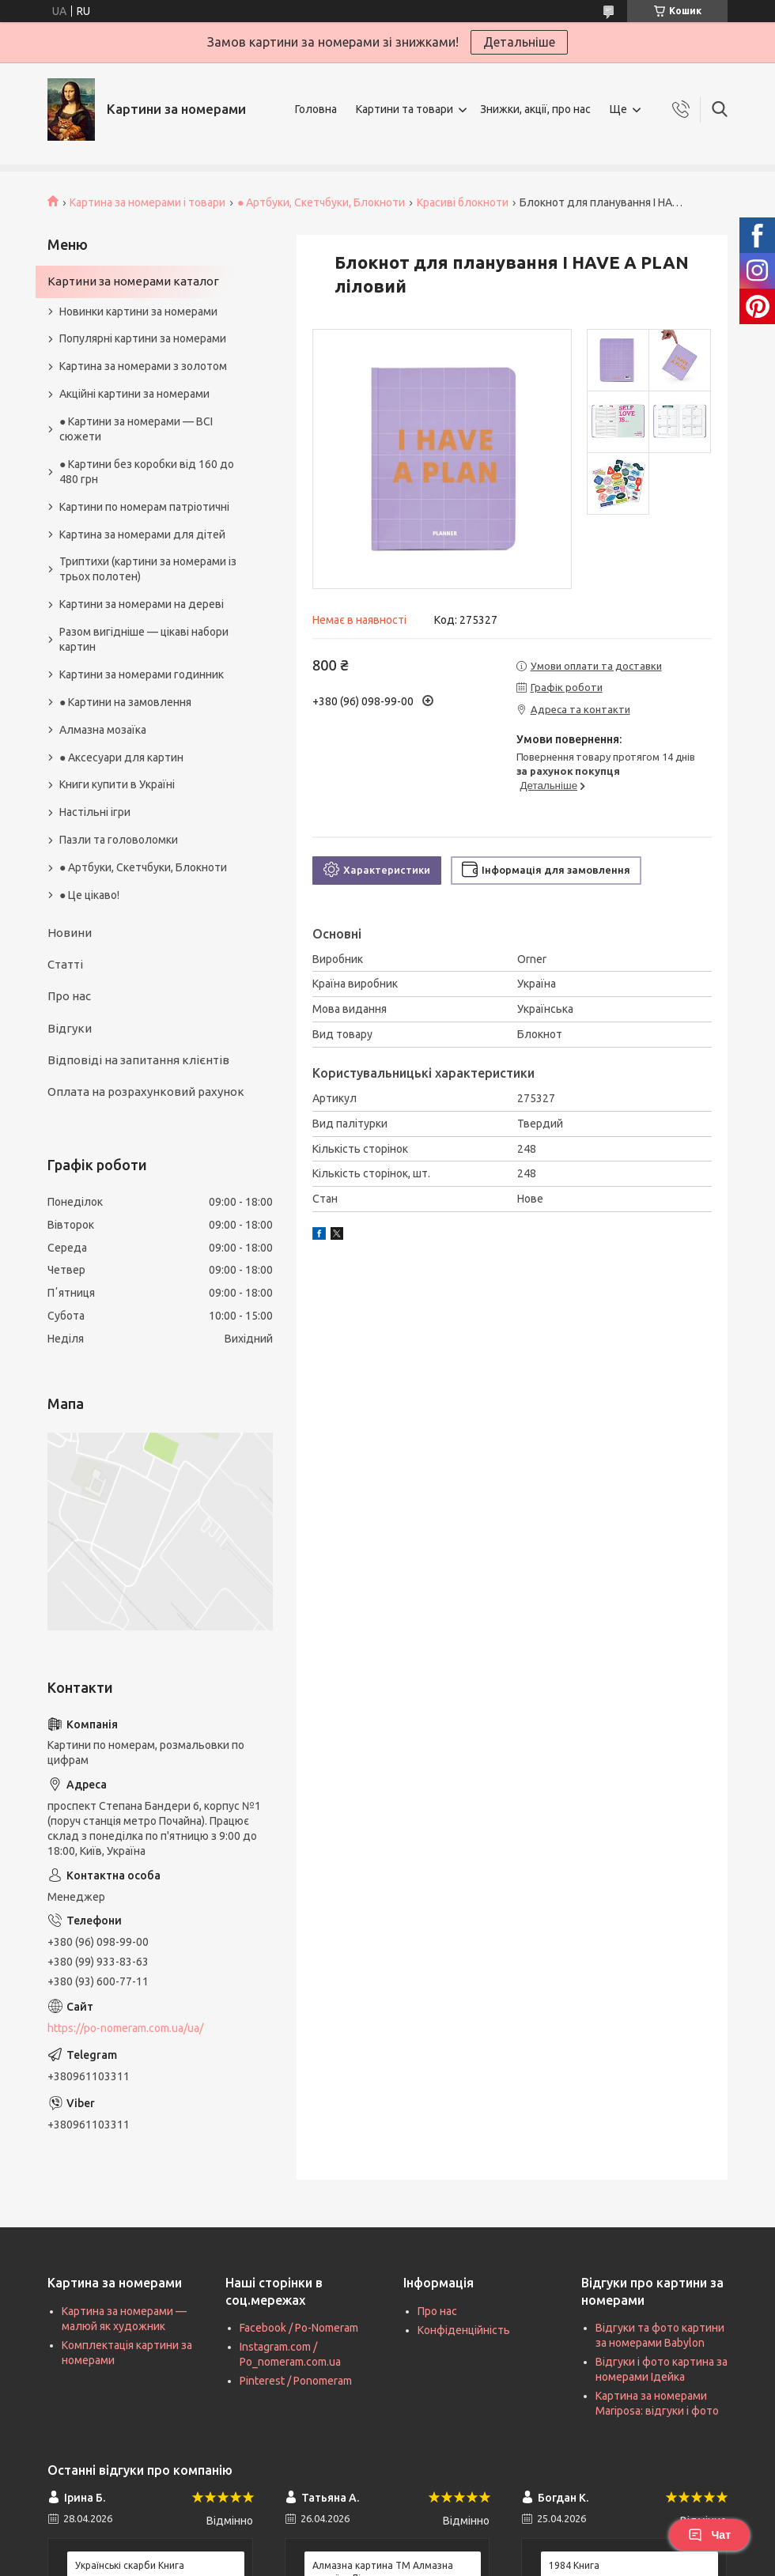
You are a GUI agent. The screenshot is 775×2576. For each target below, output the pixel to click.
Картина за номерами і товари (147, 202)
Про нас (69, 996)
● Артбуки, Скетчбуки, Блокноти (321, 202)
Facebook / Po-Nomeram (299, 2327)
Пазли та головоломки (118, 839)
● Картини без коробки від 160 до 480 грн (146, 471)
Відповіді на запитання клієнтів (138, 1060)
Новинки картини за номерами (138, 311)
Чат (709, 2535)
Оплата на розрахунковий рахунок (145, 1091)
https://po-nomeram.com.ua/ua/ (125, 2028)
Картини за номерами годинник (141, 674)
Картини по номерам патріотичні (144, 506)
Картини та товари (404, 109)
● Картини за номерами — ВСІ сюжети (136, 429)
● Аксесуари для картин (121, 757)
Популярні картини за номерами (142, 338)
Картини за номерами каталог (133, 281)
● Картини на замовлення (125, 702)
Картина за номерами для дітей (142, 534)
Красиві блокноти (462, 202)
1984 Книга (574, 2565)
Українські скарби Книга (129, 2565)
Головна (316, 109)
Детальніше (519, 42)
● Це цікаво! (89, 895)
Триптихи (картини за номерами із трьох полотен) (147, 569)
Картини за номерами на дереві (141, 604)
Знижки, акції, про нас (535, 109)
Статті (65, 964)
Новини (69, 932)
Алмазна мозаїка (102, 729)
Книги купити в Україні (117, 784)
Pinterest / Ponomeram (296, 2380)
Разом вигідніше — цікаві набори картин (144, 639)
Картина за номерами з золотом (143, 366)
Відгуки (69, 1028)
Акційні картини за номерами (134, 393)
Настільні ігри (94, 812)
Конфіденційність (464, 2330)
